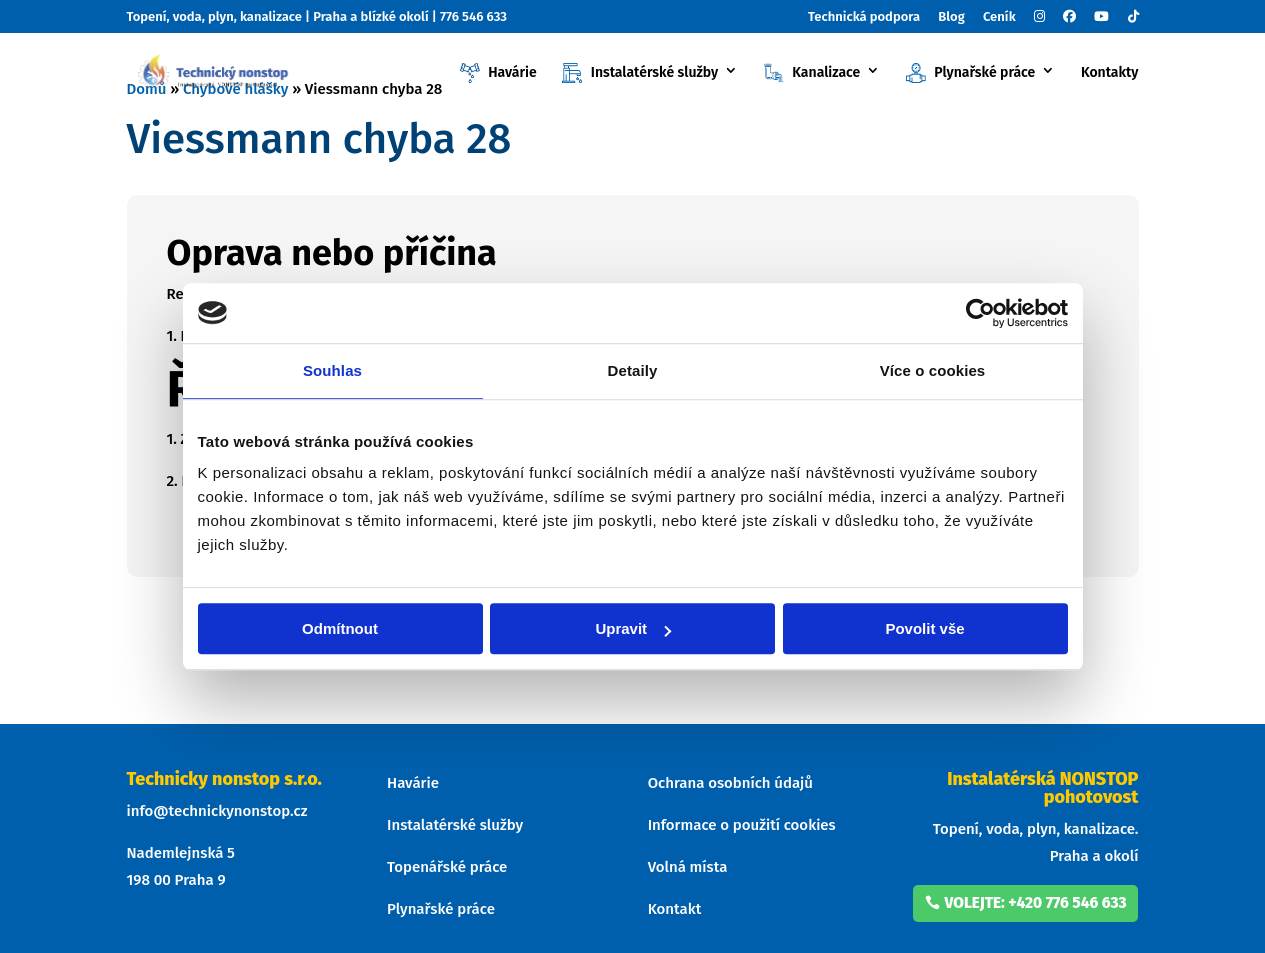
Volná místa (688, 867)
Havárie (498, 73)
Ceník (999, 17)
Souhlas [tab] (332, 370)
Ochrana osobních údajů (730, 783)
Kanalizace (812, 73)
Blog (951, 17)
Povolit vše (924, 628)
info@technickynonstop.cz (217, 811)
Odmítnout (340, 628)
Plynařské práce (970, 73)
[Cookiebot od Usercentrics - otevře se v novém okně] (980, 313)
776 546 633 (473, 16)
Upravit (633, 628)
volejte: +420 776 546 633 (1038, 902)
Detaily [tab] (633, 370)
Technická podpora (864, 17)
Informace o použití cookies (742, 825)
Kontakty (1110, 73)
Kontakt (675, 909)
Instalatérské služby (640, 73)
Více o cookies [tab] (933, 370)
